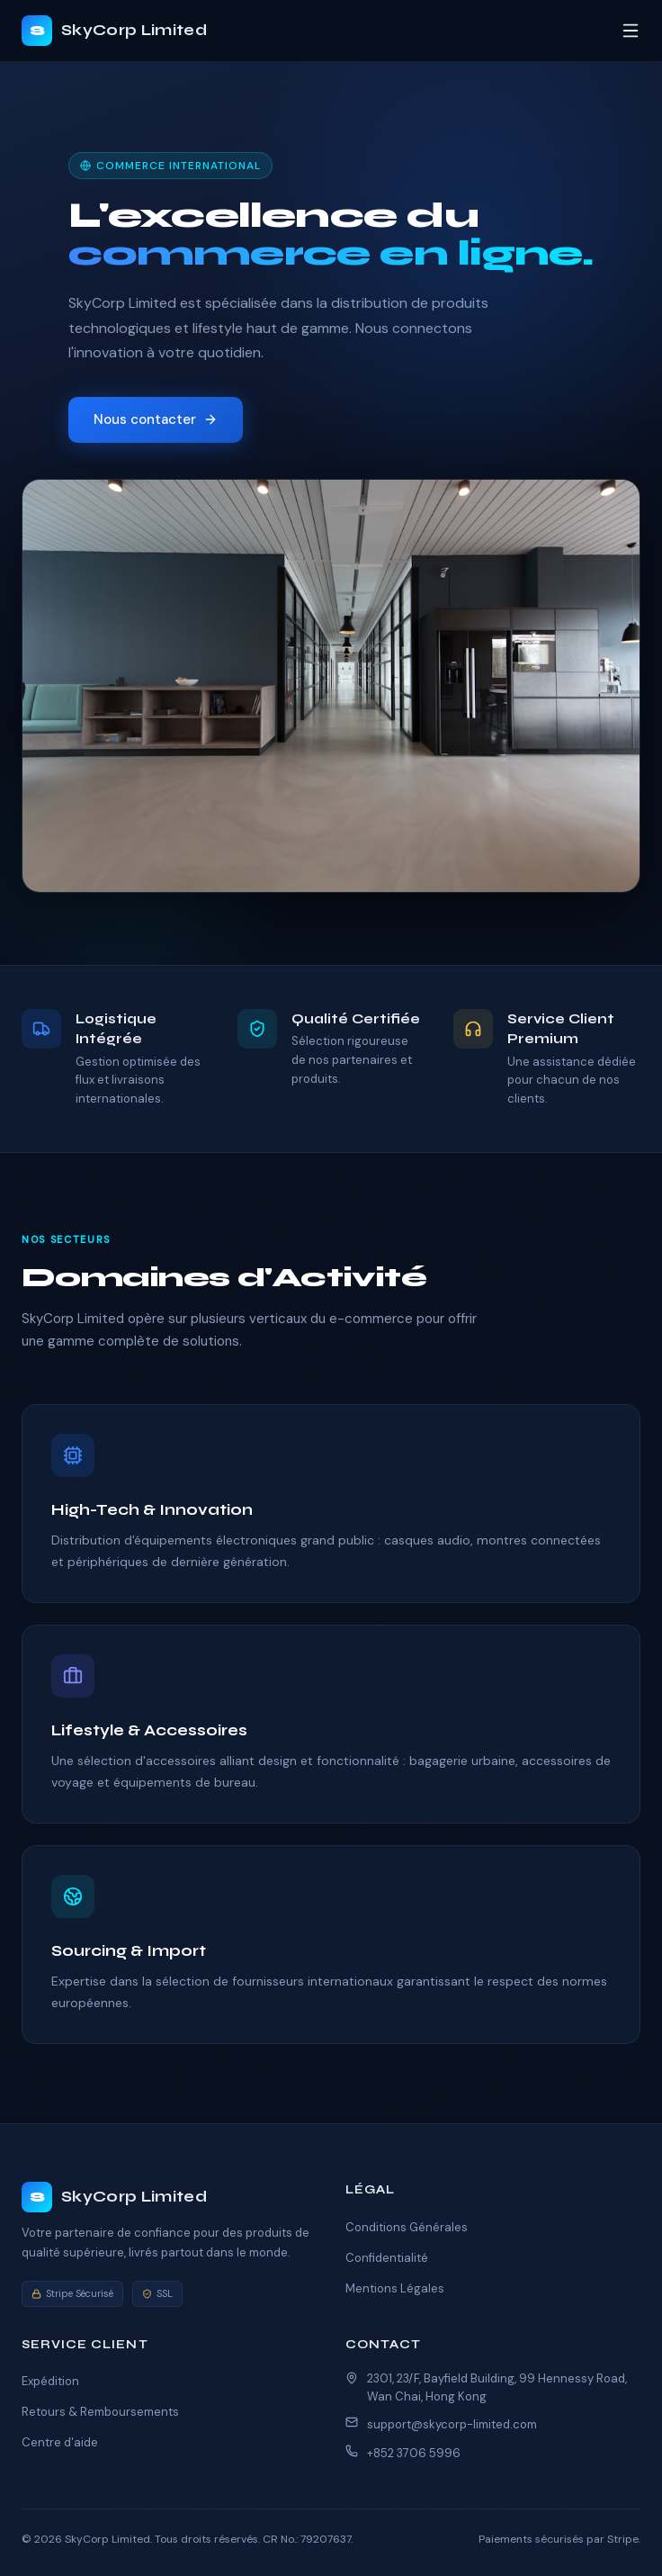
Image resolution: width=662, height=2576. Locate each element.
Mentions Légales (394, 2288)
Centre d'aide (60, 2442)
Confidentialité (386, 2257)
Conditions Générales (406, 2227)
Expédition (50, 2381)
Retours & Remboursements (100, 2411)
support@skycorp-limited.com (452, 2424)
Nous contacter (156, 419)
